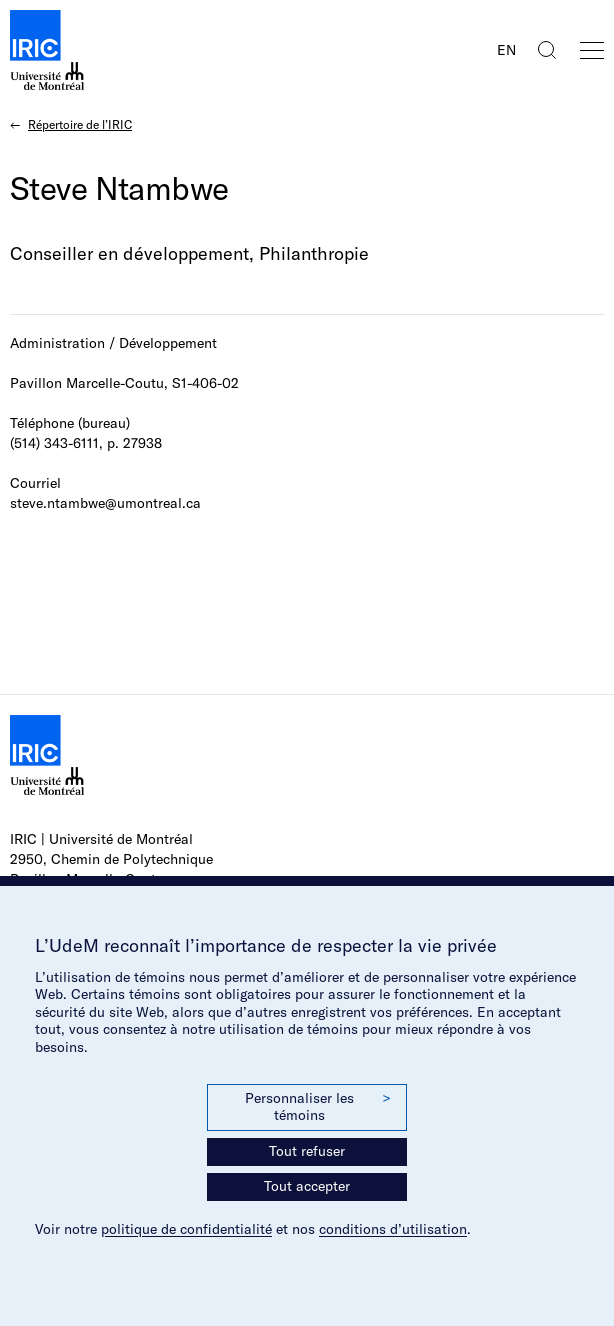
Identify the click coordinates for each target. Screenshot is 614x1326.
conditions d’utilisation (393, 1229)
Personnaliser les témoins (318, 1107)
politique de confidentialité (186, 1229)
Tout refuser (307, 1151)
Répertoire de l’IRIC (80, 124)
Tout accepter (307, 1186)
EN (506, 50)
